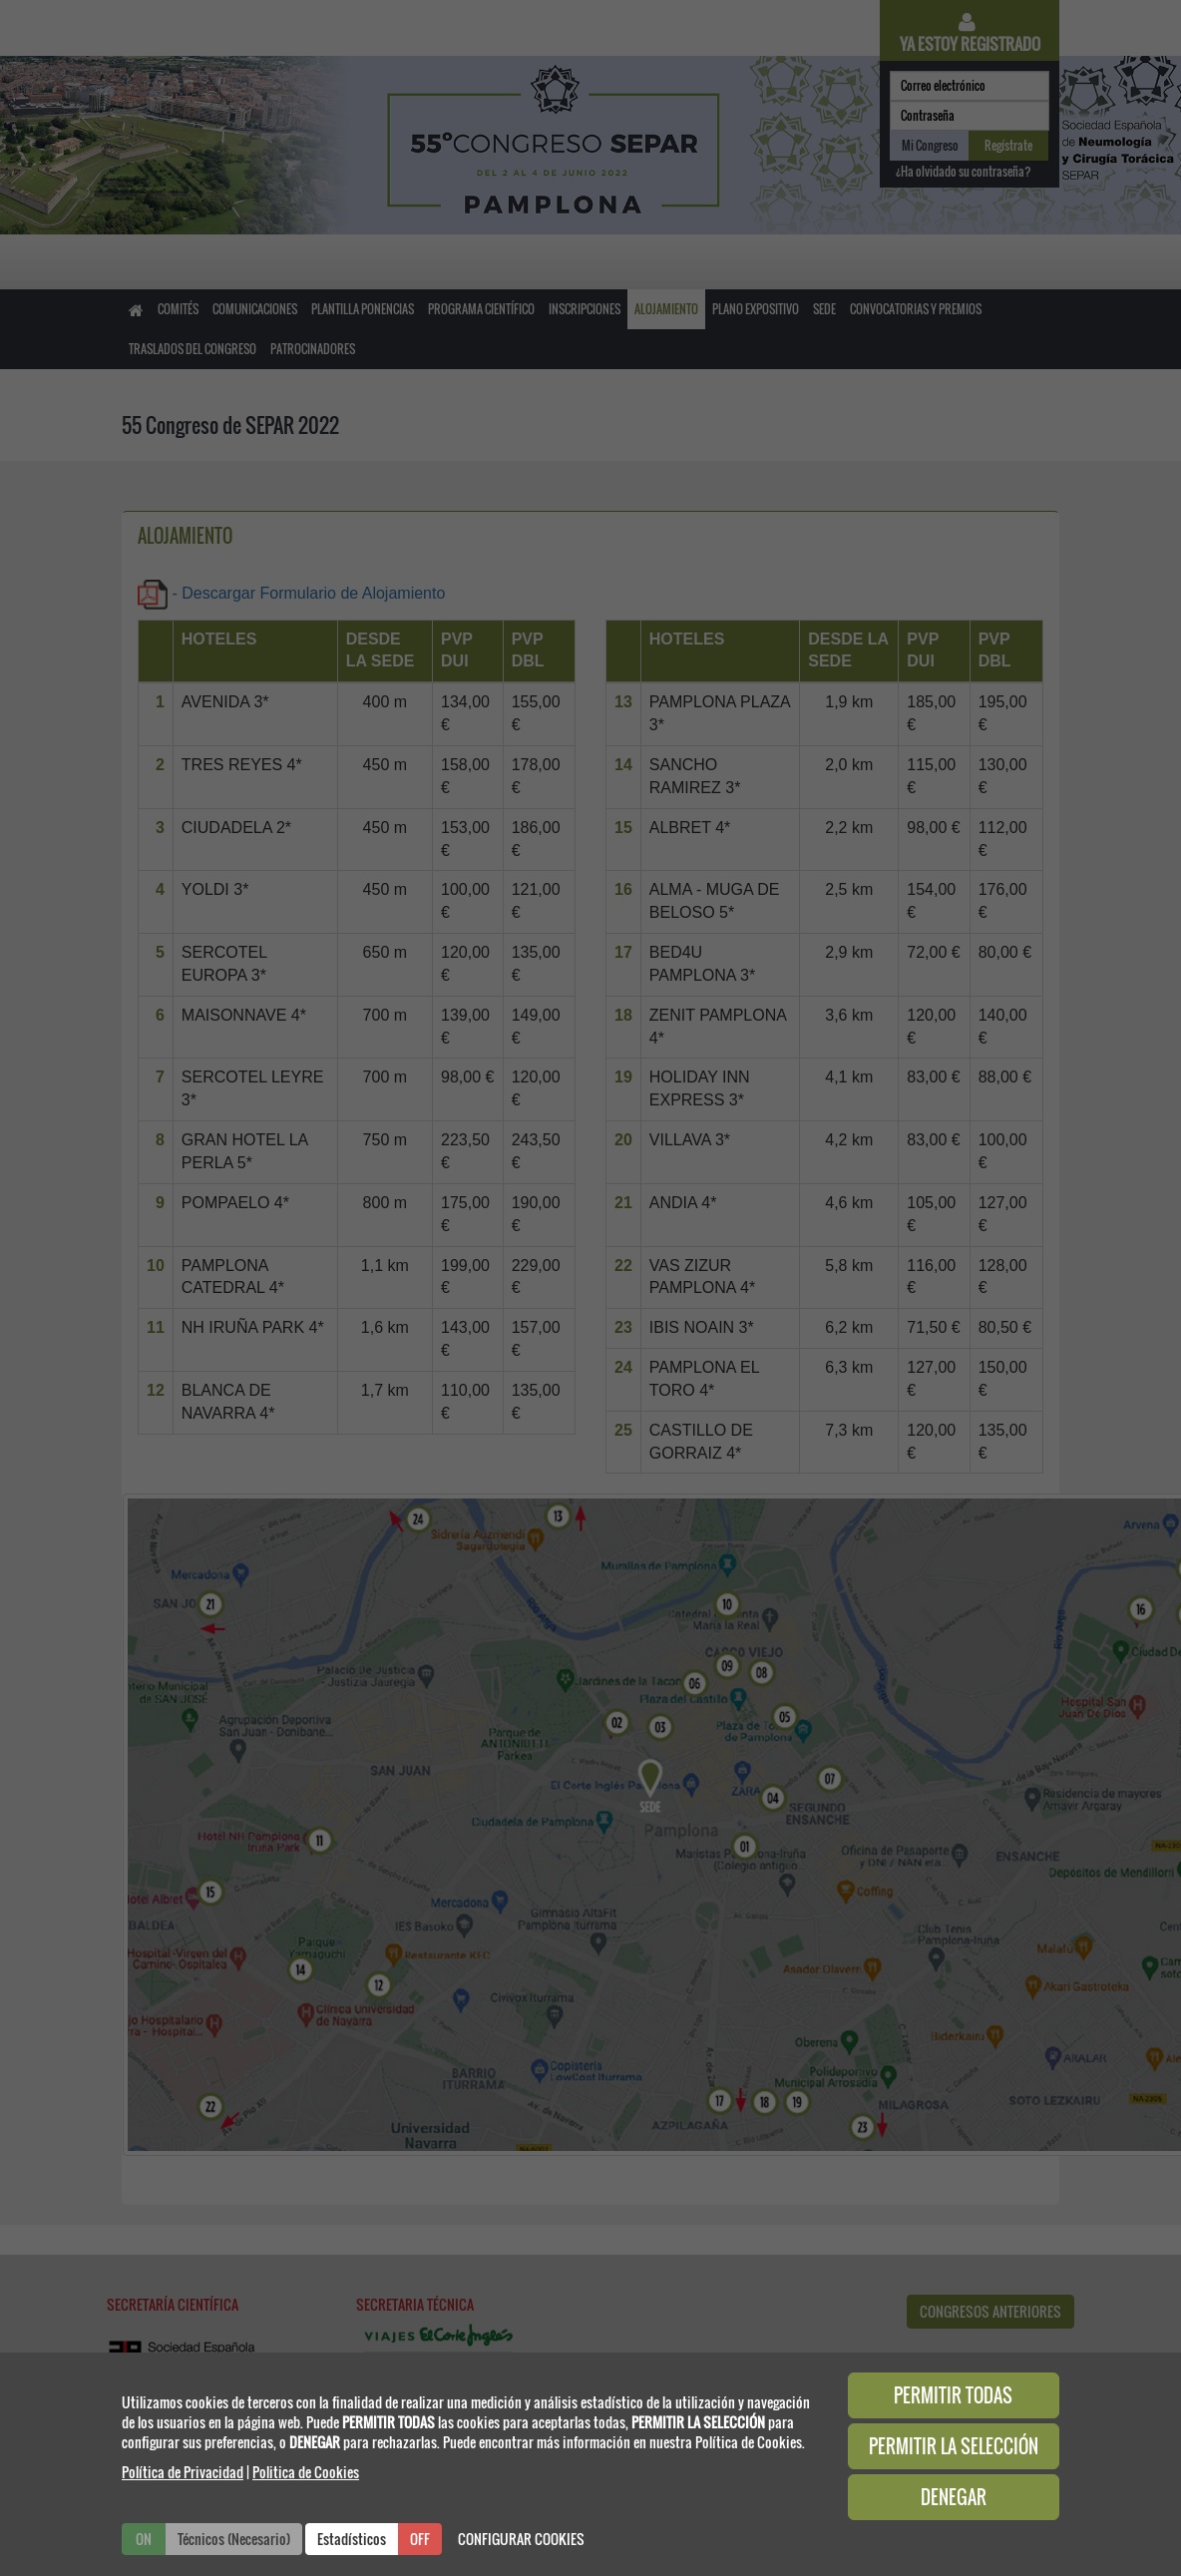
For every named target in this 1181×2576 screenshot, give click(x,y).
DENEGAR (953, 2497)
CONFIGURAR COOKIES (521, 2538)
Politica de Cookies (305, 2471)
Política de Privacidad (182, 2471)
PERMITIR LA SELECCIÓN (953, 2446)
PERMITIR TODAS (953, 2395)
